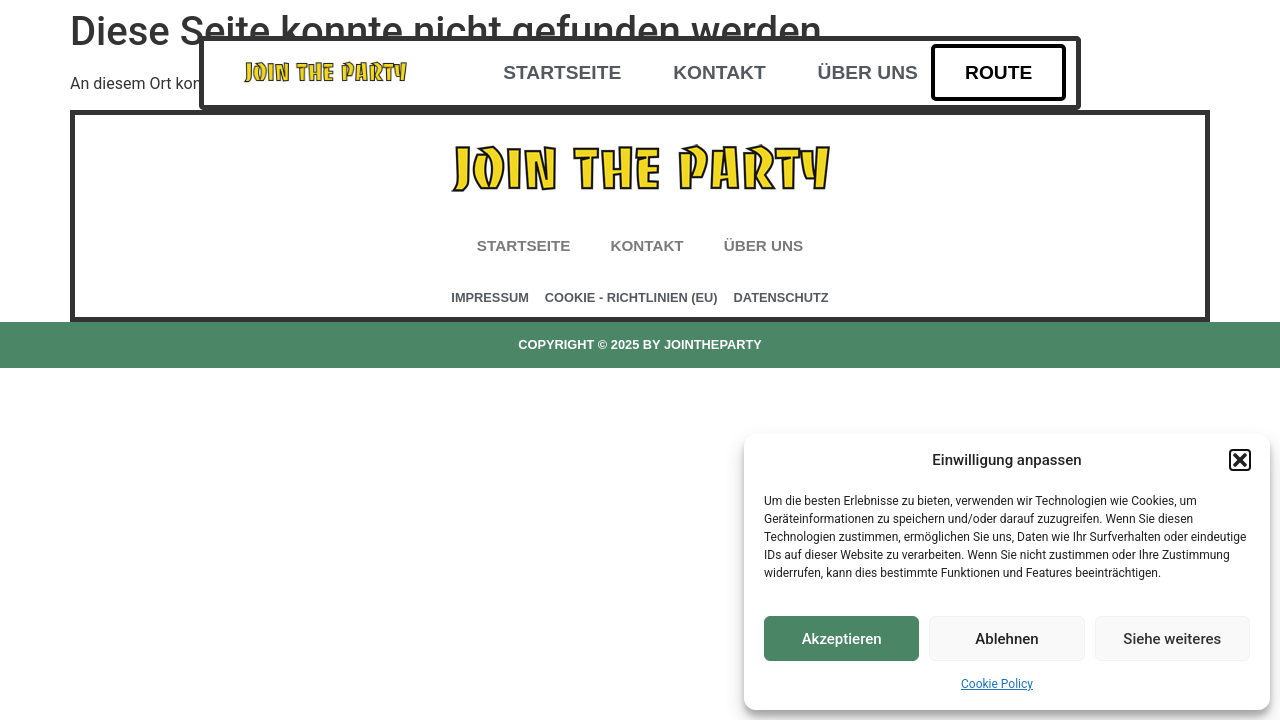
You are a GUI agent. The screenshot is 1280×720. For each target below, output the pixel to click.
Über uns (868, 72)
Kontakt (719, 72)
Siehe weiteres (1172, 639)
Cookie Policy (997, 684)
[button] (1240, 460)
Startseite (562, 72)
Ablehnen (1006, 639)
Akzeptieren (842, 639)
